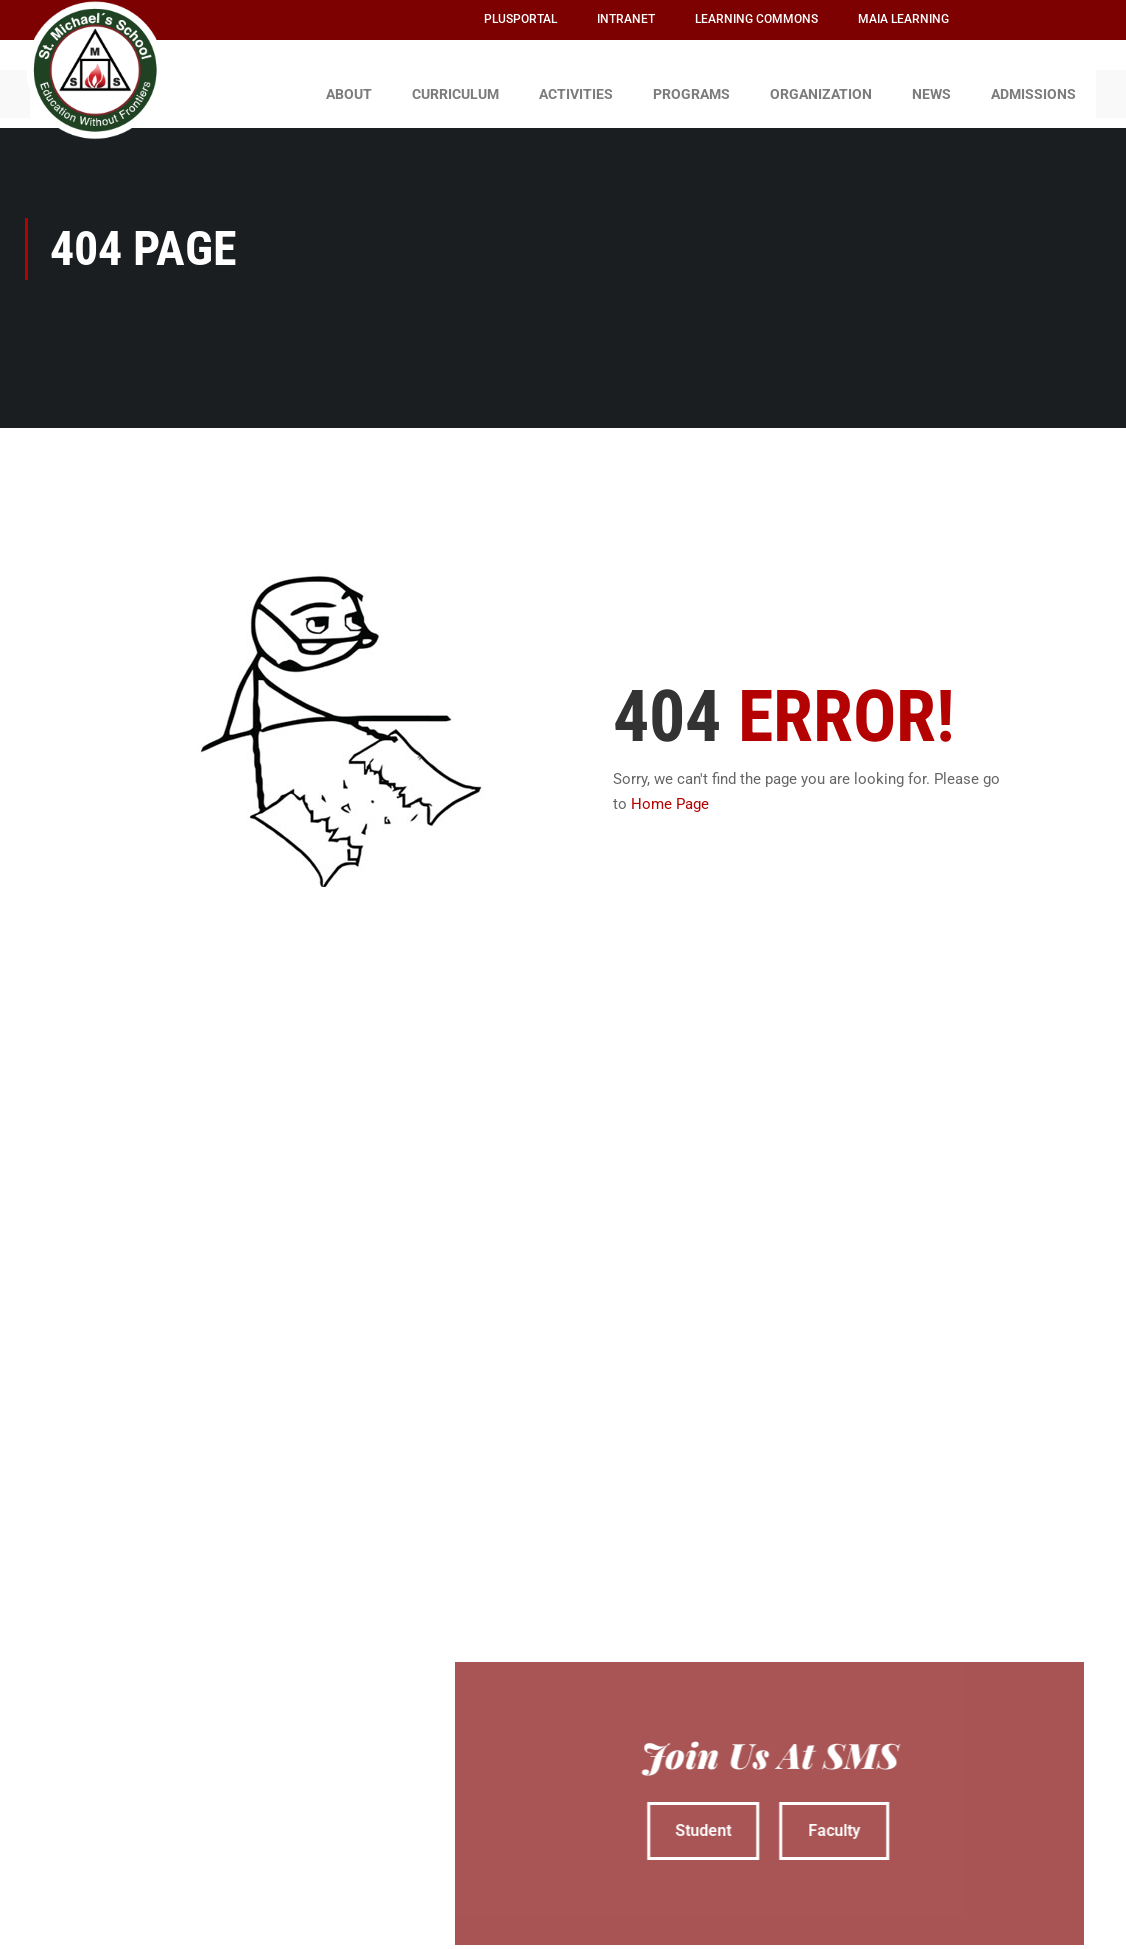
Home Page (670, 795)
